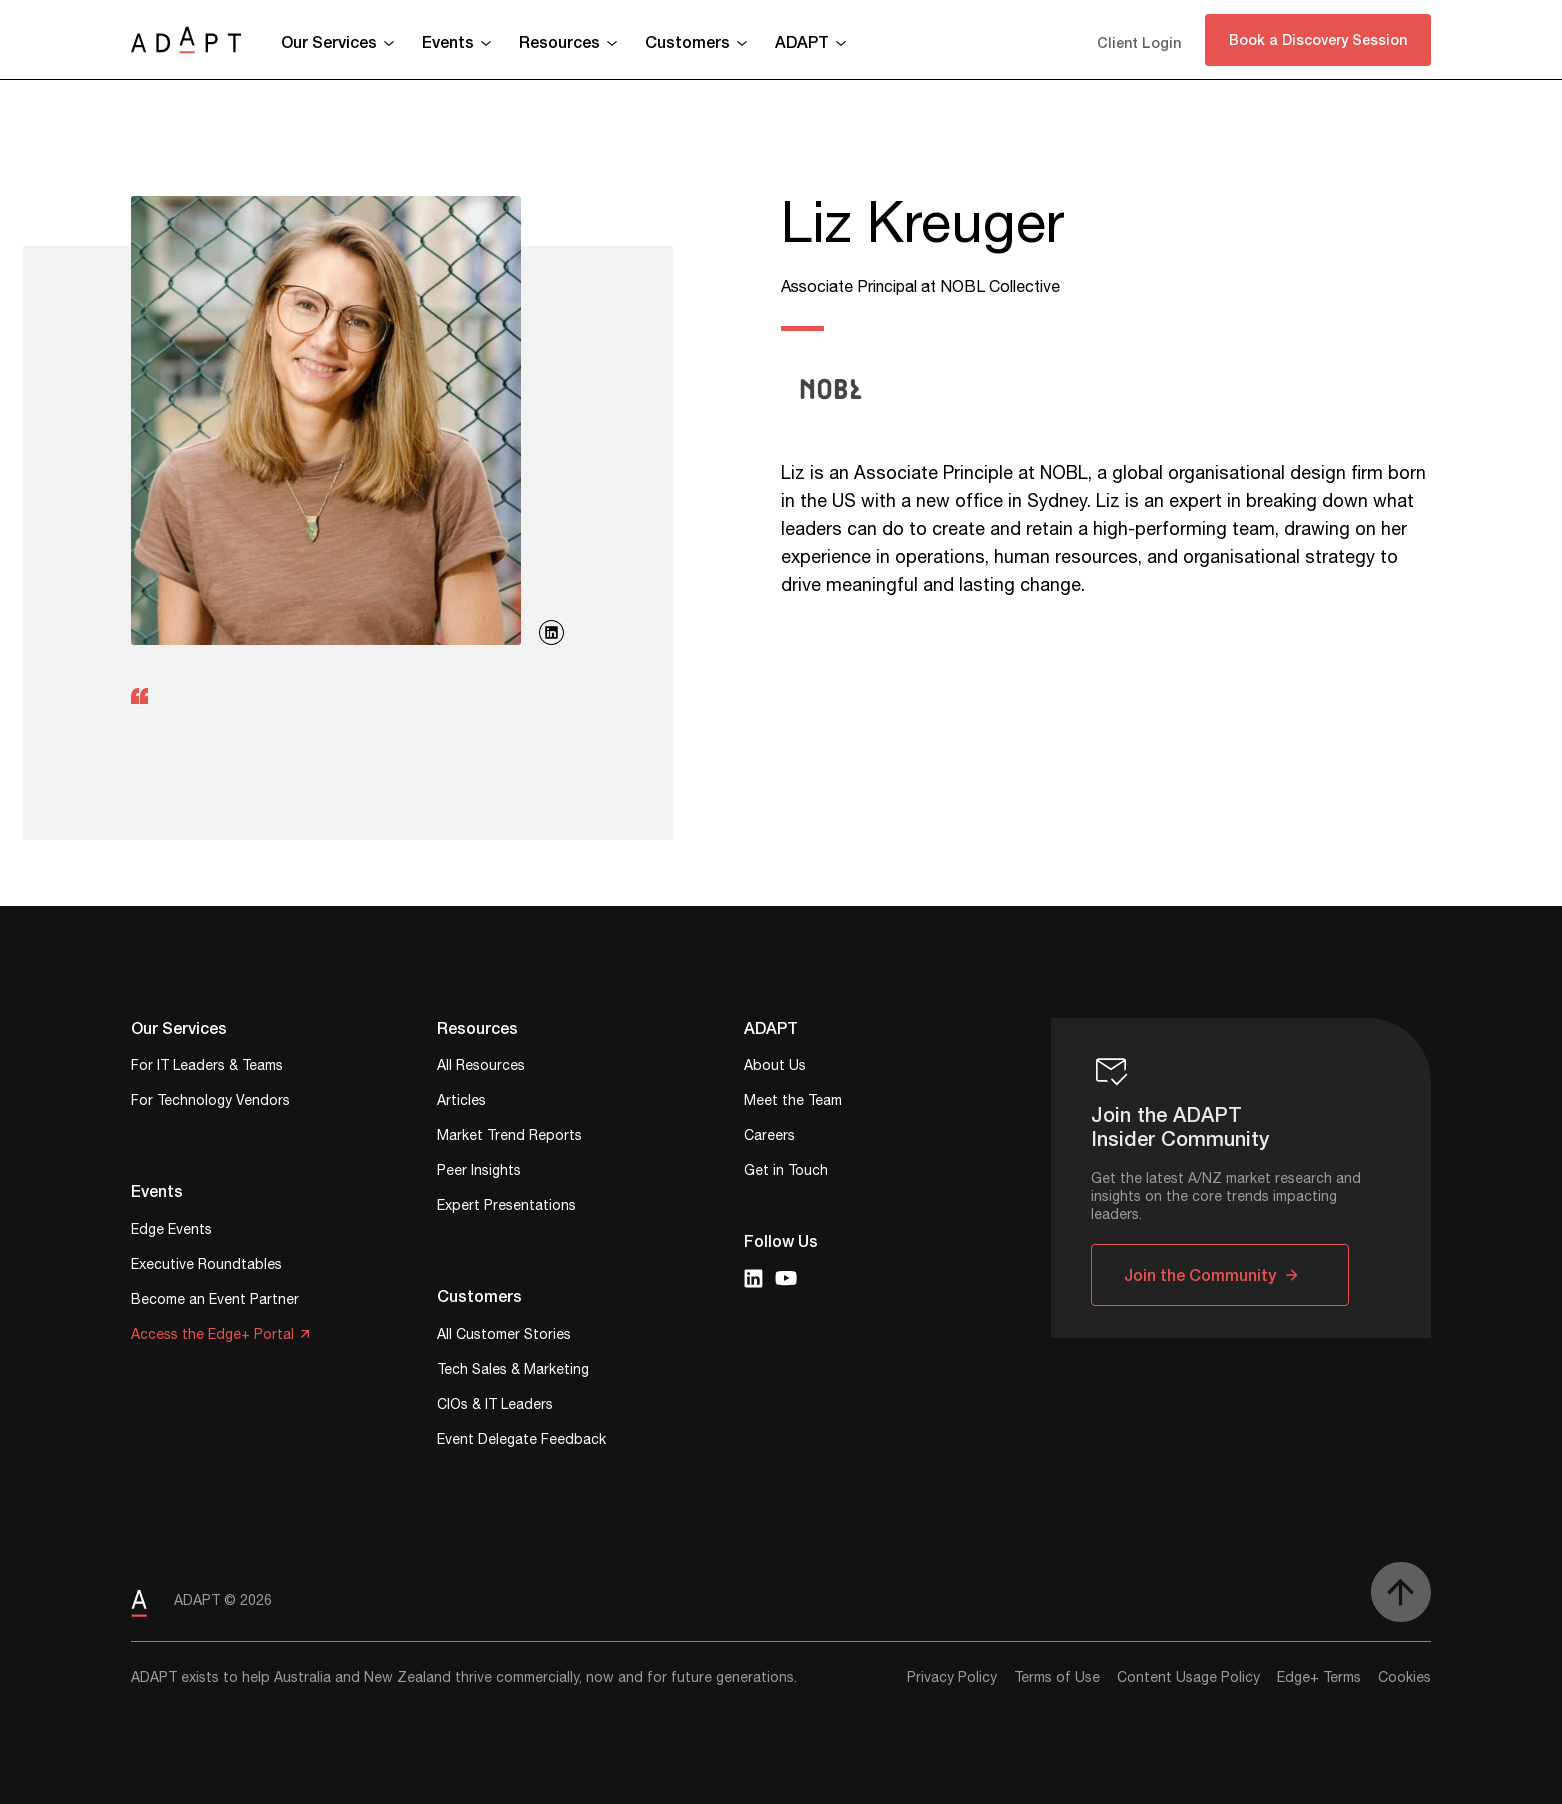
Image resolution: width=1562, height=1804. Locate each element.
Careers (769, 1137)
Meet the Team (793, 1102)
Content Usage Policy (1188, 1678)
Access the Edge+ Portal (212, 1336)
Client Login (1139, 42)
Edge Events (171, 1231)
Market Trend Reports (509, 1137)
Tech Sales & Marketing (513, 1371)
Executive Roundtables (206, 1266)
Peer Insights (479, 1172)
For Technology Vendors (210, 1102)
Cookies (1404, 1678)
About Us (775, 1067)
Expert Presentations (506, 1207)
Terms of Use (1057, 1678)
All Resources (481, 1067)
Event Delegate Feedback (521, 1441)
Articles (461, 1102)
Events (448, 41)
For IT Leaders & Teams (207, 1067)
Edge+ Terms (1319, 1678)
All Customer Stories (504, 1336)
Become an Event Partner (215, 1301)
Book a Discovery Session (1318, 39)
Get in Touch (786, 1172)
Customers (687, 41)
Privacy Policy (952, 1678)
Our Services (329, 41)
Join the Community (1200, 1274)
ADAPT (802, 41)
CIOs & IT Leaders (495, 1406)
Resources (559, 41)
